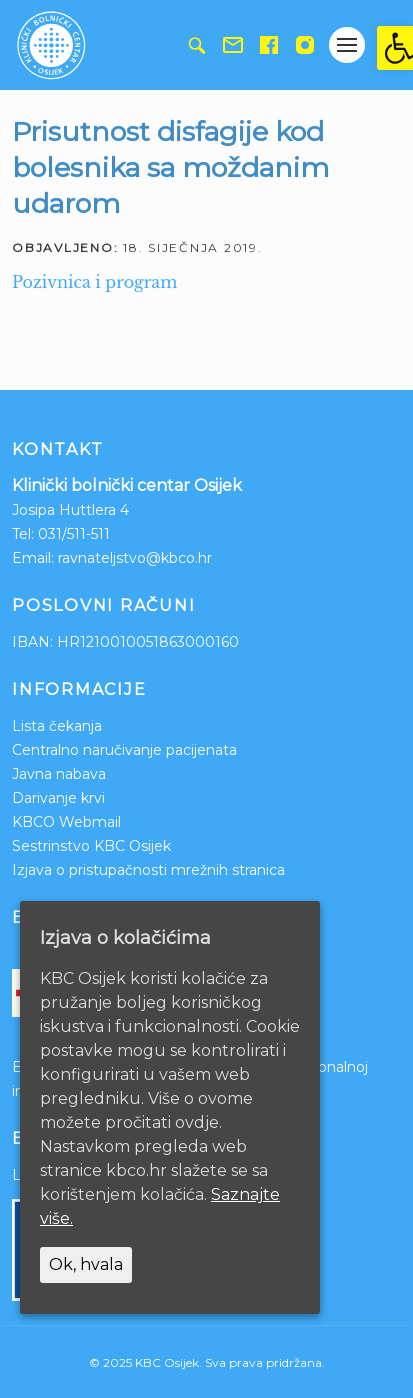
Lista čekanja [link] (57, 726)
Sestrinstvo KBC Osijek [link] (91, 846)
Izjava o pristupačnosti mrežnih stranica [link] (148, 870)
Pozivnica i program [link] (94, 282)
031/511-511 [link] (74, 534)
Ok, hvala (86, 1264)
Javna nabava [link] (59, 774)
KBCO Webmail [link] (66, 822)
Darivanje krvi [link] (58, 798)
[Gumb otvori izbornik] (347, 45)
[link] (395, 48)
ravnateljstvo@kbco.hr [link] (135, 558)
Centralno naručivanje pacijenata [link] (124, 750)
